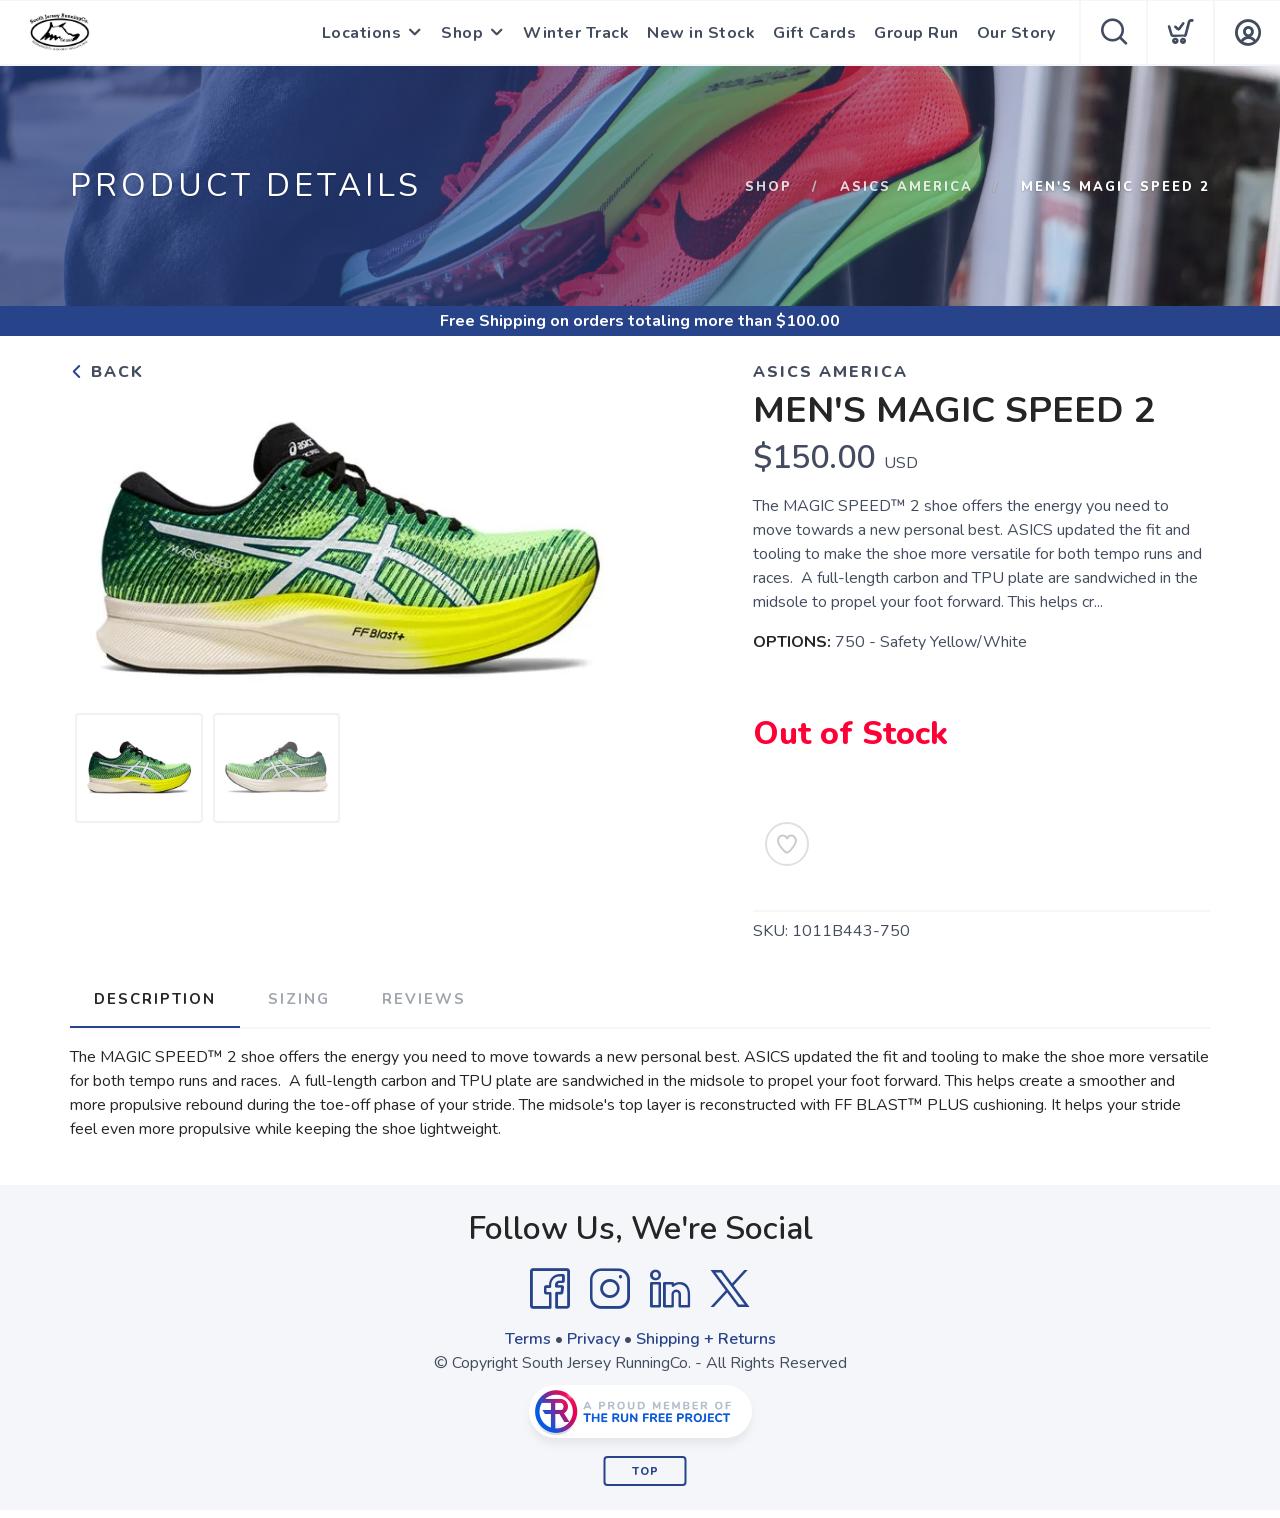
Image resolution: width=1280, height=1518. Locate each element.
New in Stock (701, 33)
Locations (362, 33)
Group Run (916, 33)
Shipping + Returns (706, 1339)
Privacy (593, 1339)
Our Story (1016, 33)
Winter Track (576, 33)
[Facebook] (550, 1289)
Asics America (906, 187)
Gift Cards (814, 33)
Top (645, 1471)
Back (107, 372)
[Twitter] (730, 1289)
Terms (528, 1339)
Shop (462, 33)
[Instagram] (610, 1289)
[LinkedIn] (670, 1289)
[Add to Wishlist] (787, 844)
